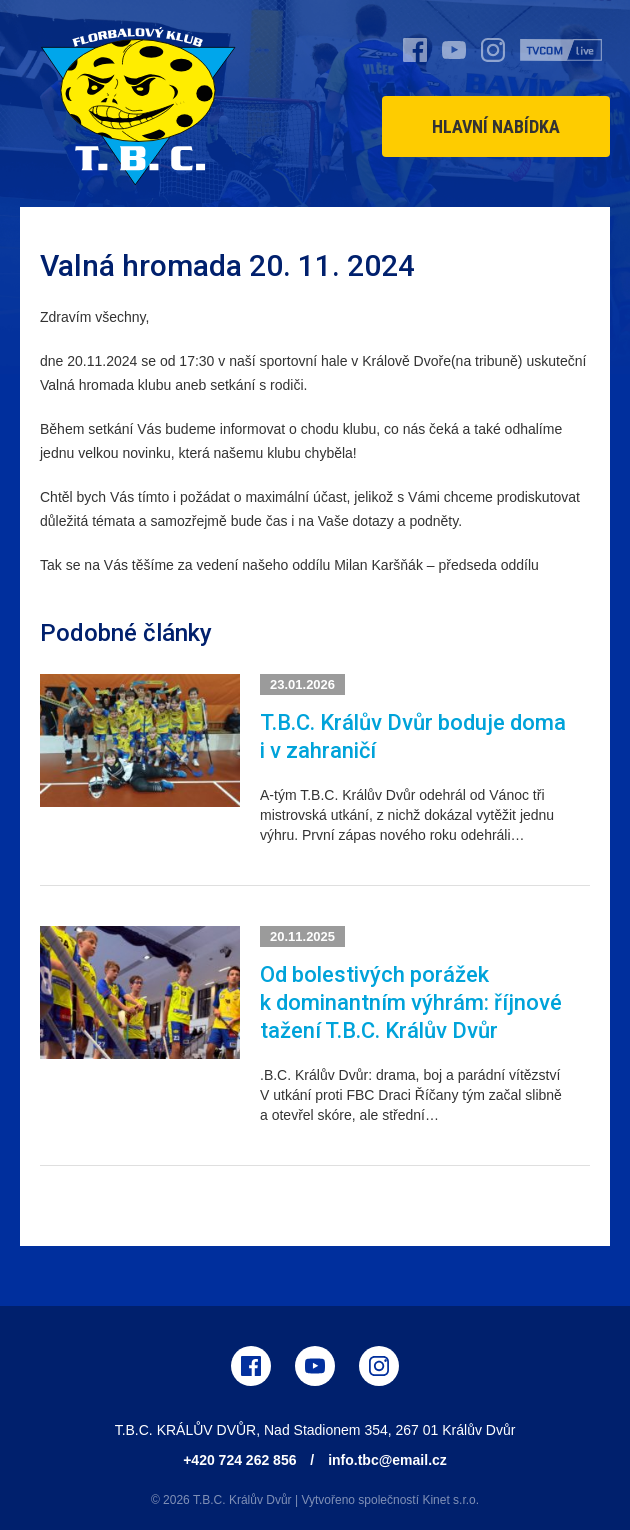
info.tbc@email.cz (387, 1460)
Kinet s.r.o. (450, 1500)
